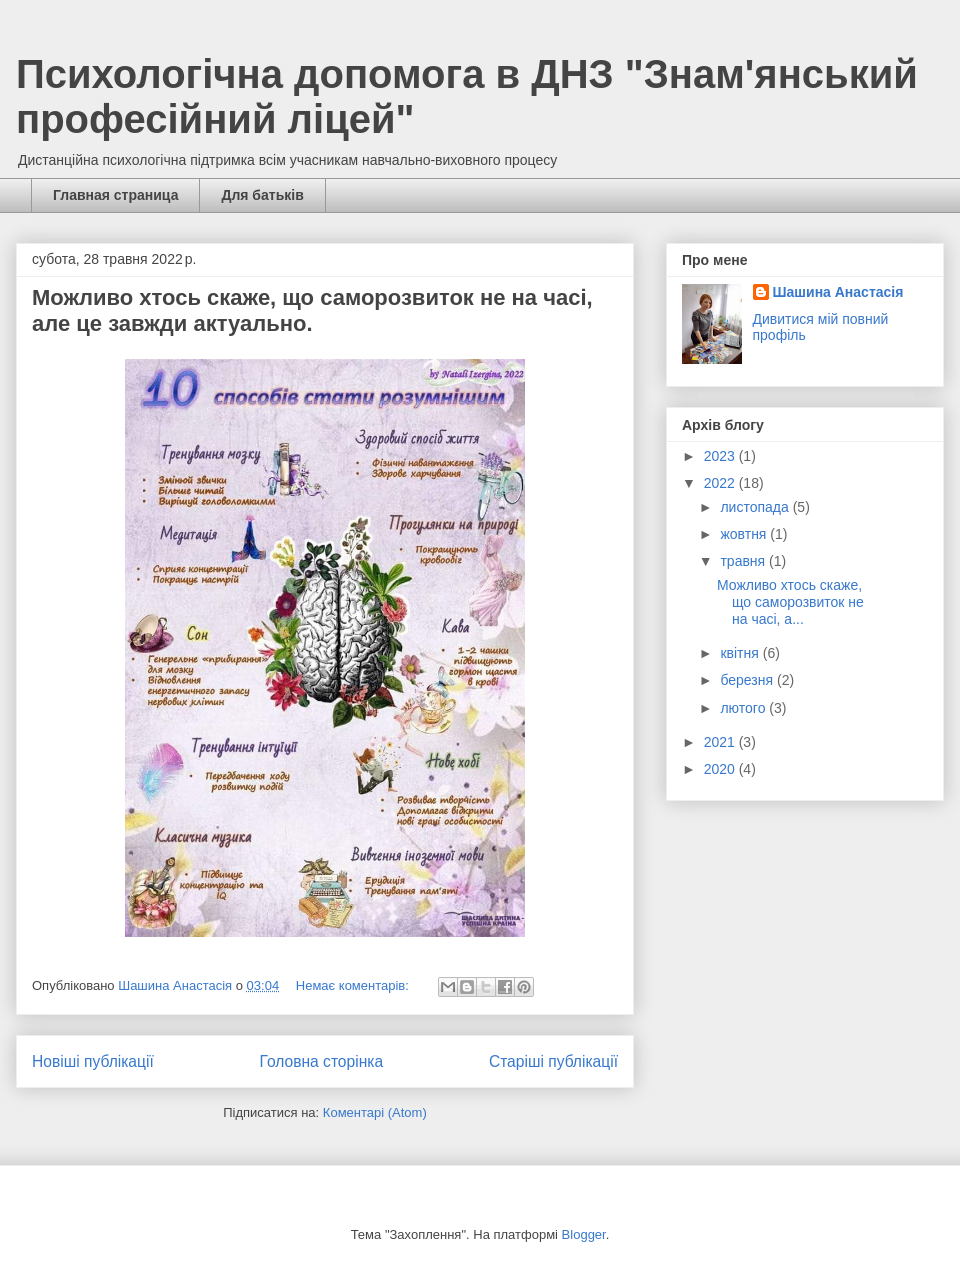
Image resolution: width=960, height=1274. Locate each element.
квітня (741, 653)
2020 (721, 769)
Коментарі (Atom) (375, 1112)
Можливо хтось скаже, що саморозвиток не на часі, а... (790, 602)
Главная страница (115, 195)
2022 (721, 483)
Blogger (584, 1234)
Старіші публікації (553, 1061)
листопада (756, 507)
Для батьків (262, 195)
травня (744, 561)
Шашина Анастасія (838, 292)
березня (748, 680)
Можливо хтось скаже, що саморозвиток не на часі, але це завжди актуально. (312, 310)
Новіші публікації (93, 1061)
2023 (721, 456)
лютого (744, 708)
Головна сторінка (322, 1061)
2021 (721, 742)
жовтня (745, 534)
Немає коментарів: (354, 985)
